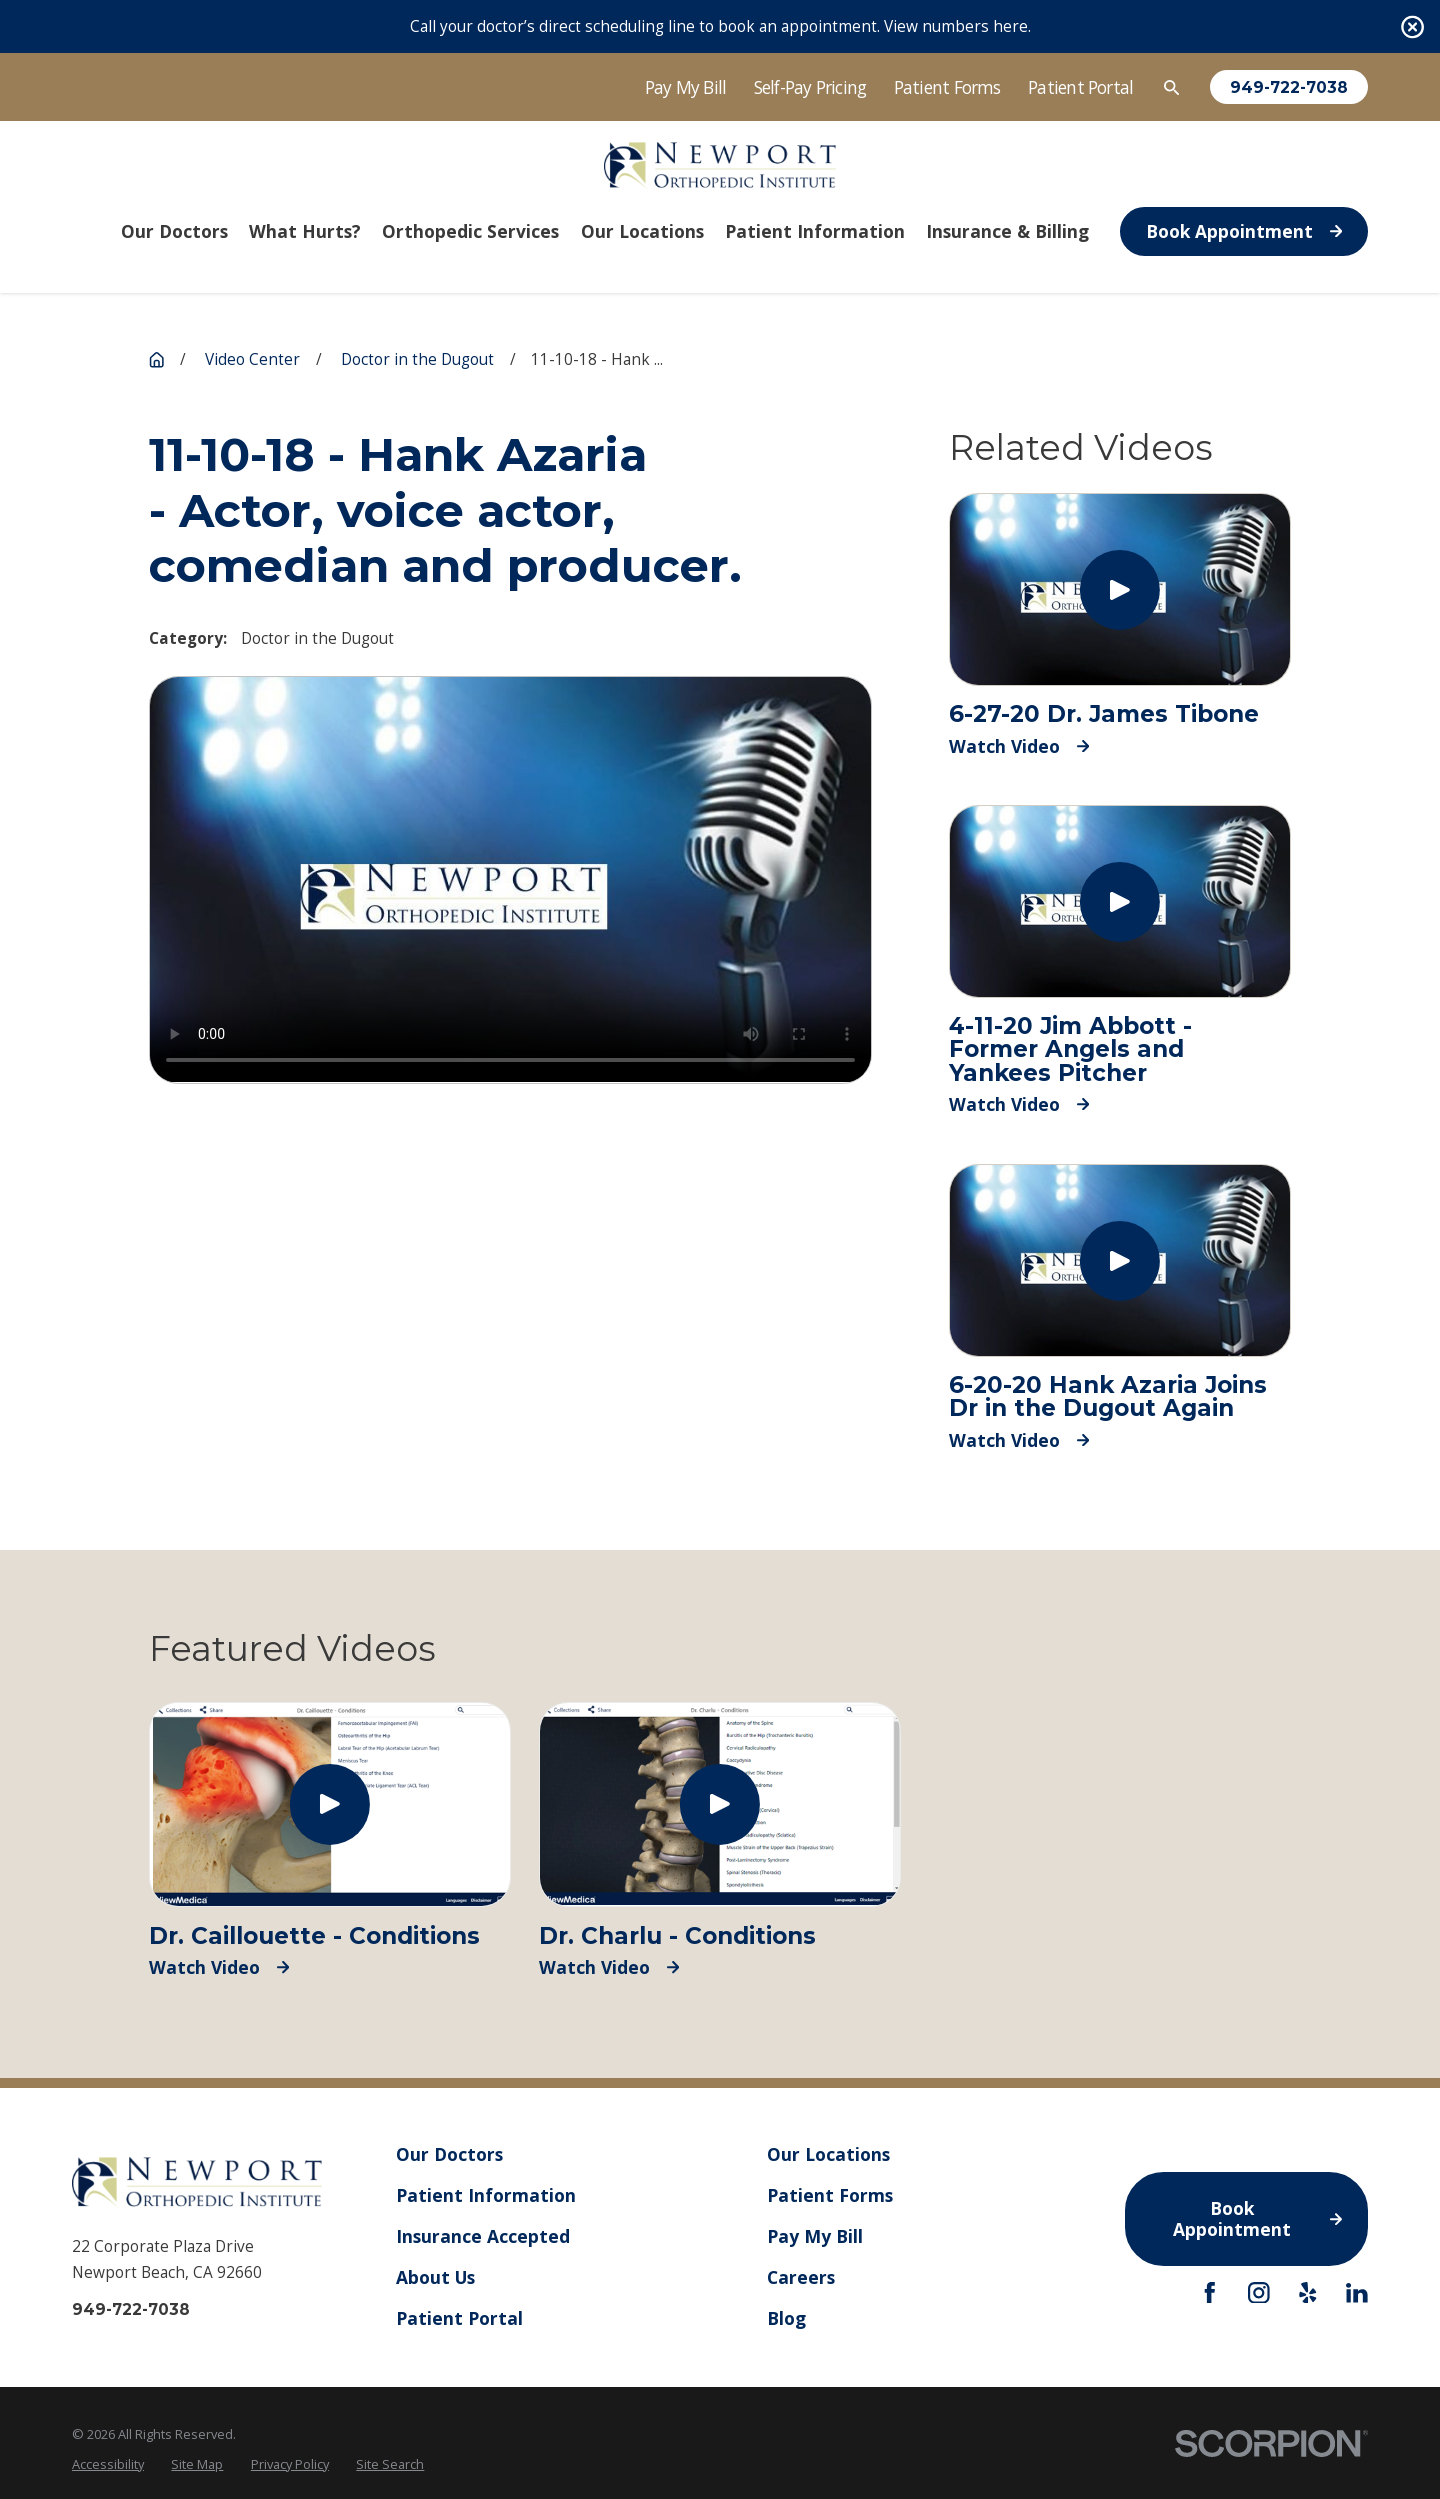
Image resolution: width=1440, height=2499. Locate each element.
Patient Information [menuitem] (815, 231)
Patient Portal (1080, 87)
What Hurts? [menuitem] (305, 231)
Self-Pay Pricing (810, 87)
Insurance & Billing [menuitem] (1007, 231)
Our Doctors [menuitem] (174, 231)
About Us (435, 2277)
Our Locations (828, 2154)
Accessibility (108, 2464)
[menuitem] (108, 2465)
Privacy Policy (290, 2464)
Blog (786, 2318)
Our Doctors (449, 2154)
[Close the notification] (1412, 26)
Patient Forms (947, 87)
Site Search (390, 2464)
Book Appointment (1244, 231)
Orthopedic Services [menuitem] (470, 231)
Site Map (197, 2464)
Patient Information (486, 2195)
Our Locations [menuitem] (642, 231)
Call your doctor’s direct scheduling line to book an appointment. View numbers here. (720, 26)
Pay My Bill (686, 87)
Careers (801, 2277)
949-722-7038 (1289, 87)
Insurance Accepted (483, 2236)
